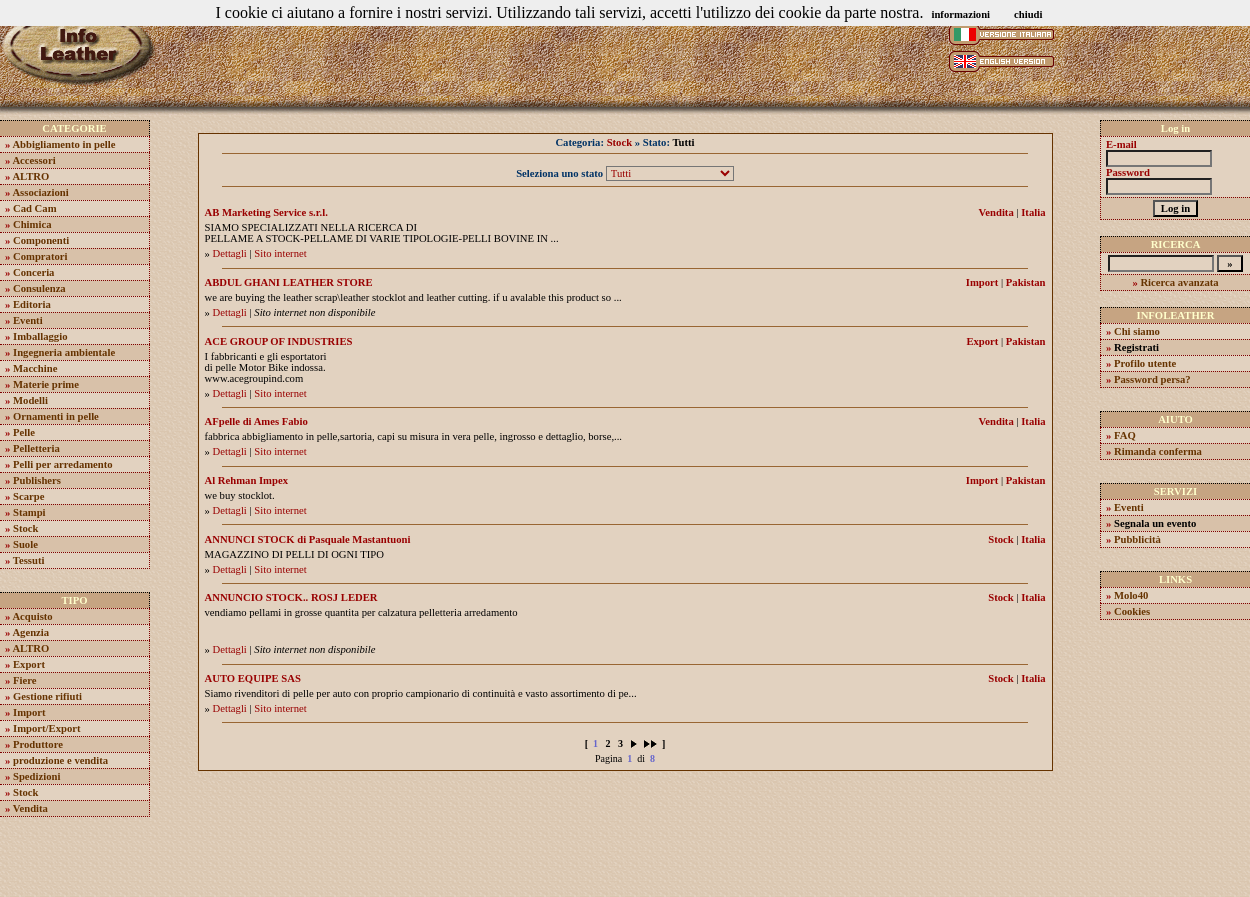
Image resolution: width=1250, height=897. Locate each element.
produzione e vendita (60, 760)
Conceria (33, 272)
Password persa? (1152, 379)
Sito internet (280, 253)
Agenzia (30, 632)
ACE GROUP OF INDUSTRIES (279, 341)
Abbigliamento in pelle (63, 144)
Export (29, 664)
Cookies (1132, 611)
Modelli (30, 400)
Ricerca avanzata (1179, 282)
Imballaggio (40, 336)
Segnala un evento (1155, 523)
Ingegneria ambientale (64, 352)
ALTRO (30, 176)
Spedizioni (36, 776)
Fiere (24, 680)
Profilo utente (1145, 363)
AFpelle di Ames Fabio (256, 421)
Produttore (38, 744)
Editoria (32, 304)
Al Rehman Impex (246, 480)
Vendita (30, 808)
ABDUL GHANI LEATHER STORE (289, 282)
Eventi (28, 320)
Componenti (41, 240)
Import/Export (47, 728)
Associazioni (40, 192)
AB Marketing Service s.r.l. (266, 212)
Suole (25, 544)
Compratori (40, 256)
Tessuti (29, 560)
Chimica (32, 224)
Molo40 (1131, 595)
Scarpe (28, 496)
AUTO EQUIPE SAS (253, 678)
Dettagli (230, 253)
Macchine (35, 368)
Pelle (24, 432)
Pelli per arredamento (63, 464)
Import (29, 712)
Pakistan (1026, 282)
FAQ (1125, 435)
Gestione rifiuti (47, 696)
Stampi (29, 512)
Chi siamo (1137, 331)
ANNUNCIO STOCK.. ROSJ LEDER (291, 597)
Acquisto (32, 616)
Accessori (33, 160)
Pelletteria (36, 448)
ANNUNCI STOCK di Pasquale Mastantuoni (308, 539)
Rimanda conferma (1158, 451)
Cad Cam (35, 208)
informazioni (960, 14)
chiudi (1028, 14)
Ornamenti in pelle (56, 416)
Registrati (1136, 347)
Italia (1033, 212)
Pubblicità (1137, 539)
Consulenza (39, 288)
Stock (25, 528)
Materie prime (46, 384)
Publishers (37, 480)
